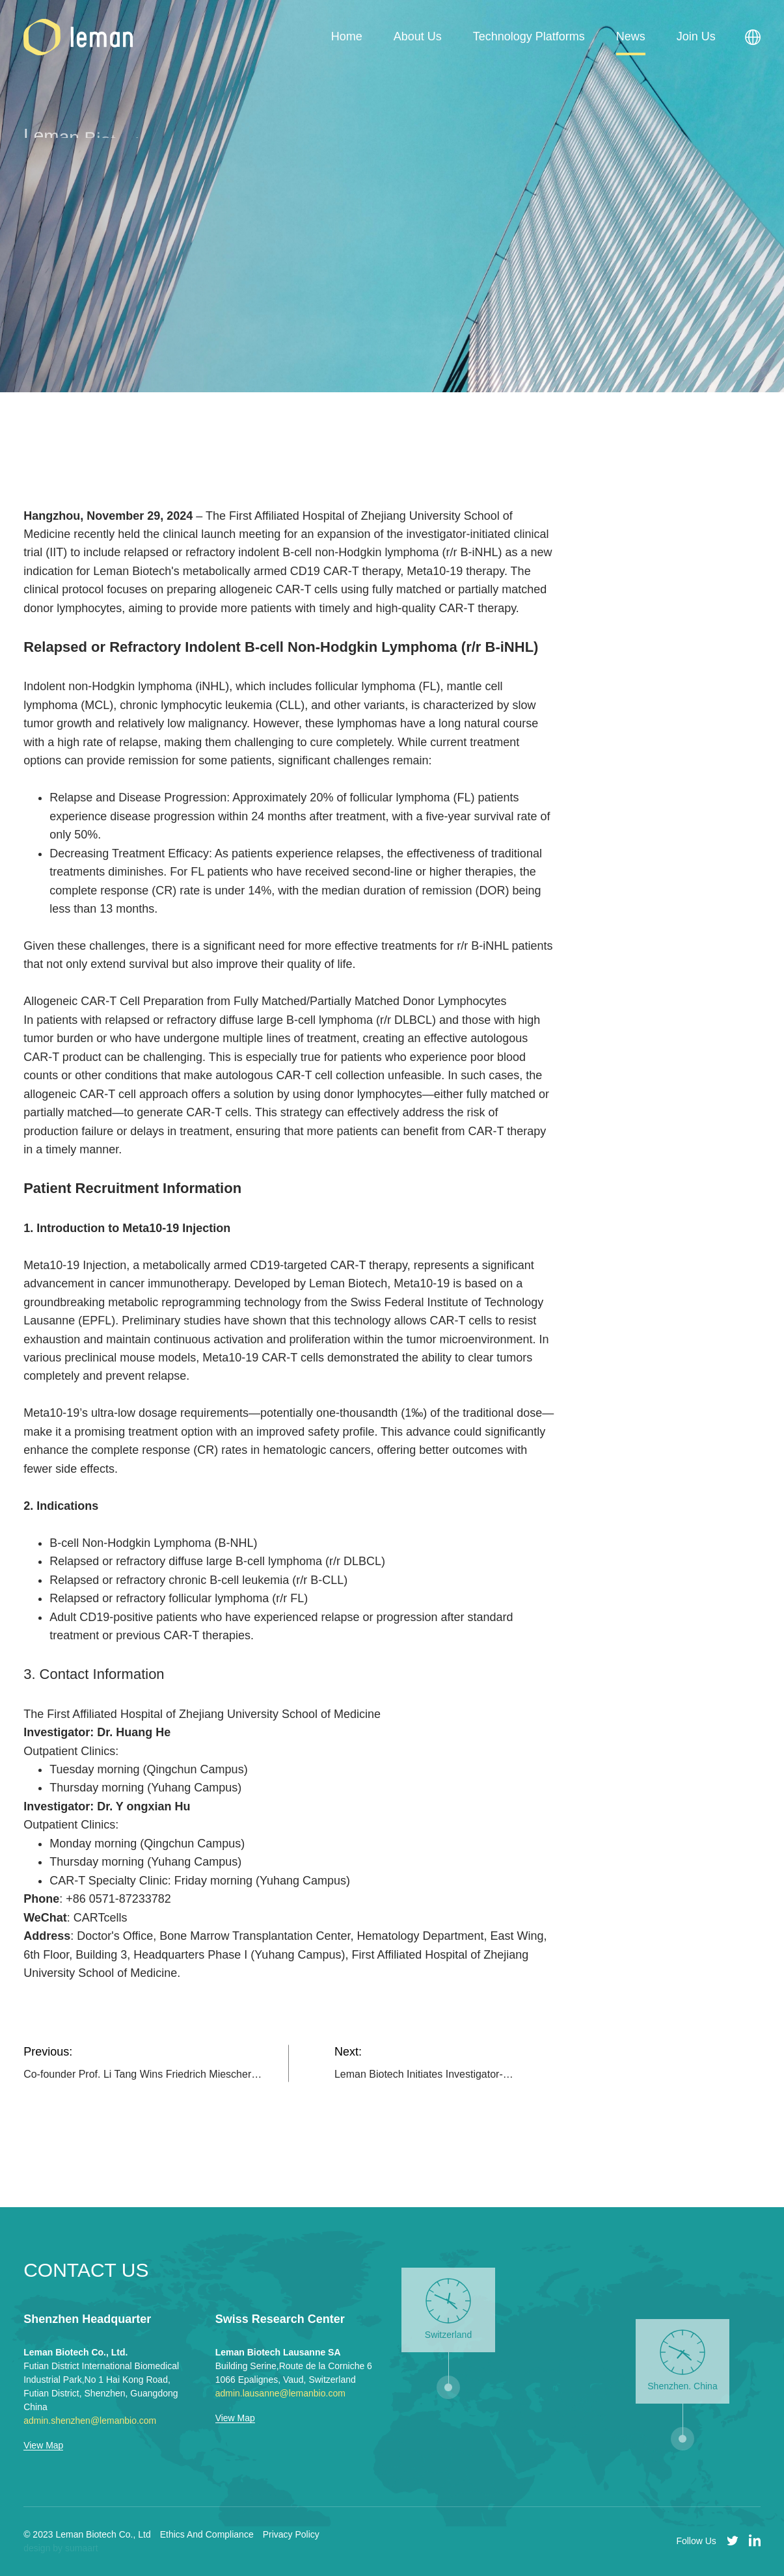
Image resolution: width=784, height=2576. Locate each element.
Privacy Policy (291, 2534)
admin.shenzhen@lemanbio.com (89, 2420)
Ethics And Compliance (207, 2534)
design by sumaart (60, 2548)
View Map (43, 2445)
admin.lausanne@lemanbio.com (280, 2393)
